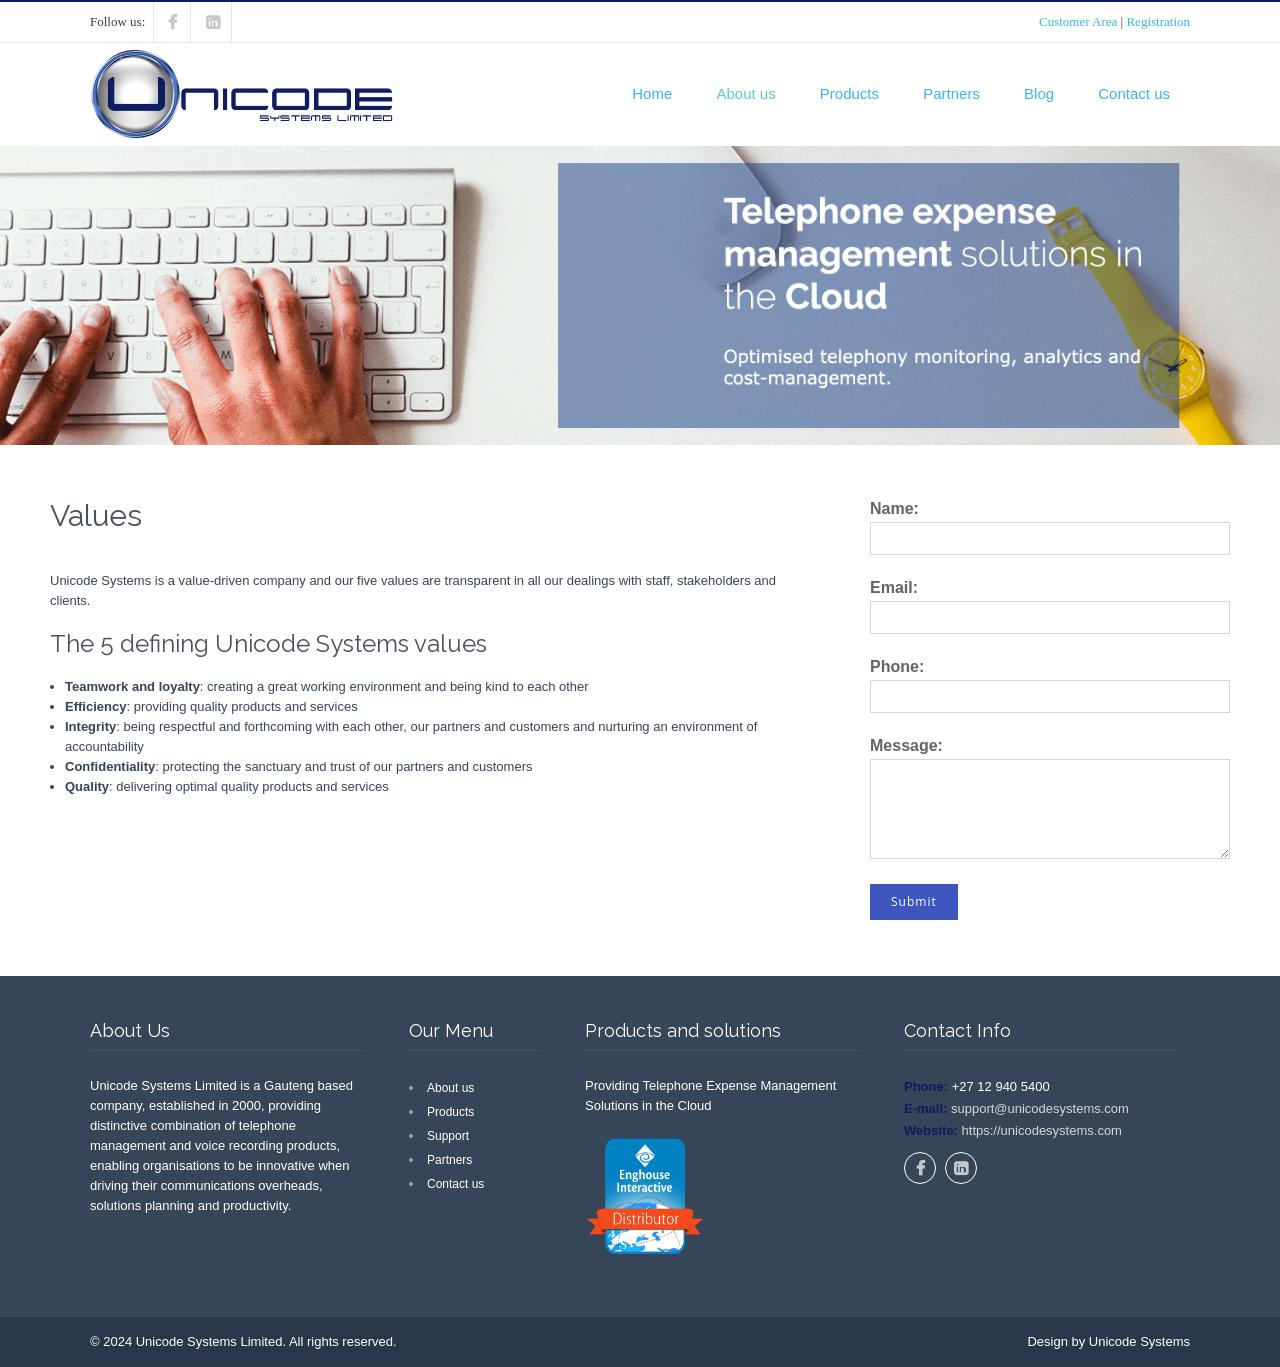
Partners (951, 93)
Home (652, 93)
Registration (1158, 21)
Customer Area (1078, 21)
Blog (1039, 93)
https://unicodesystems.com (1040, 1130)
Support (448, 1136)
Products (849, 93)
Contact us (1134, 93)
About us (745, 93)
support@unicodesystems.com (1038, 1108)
